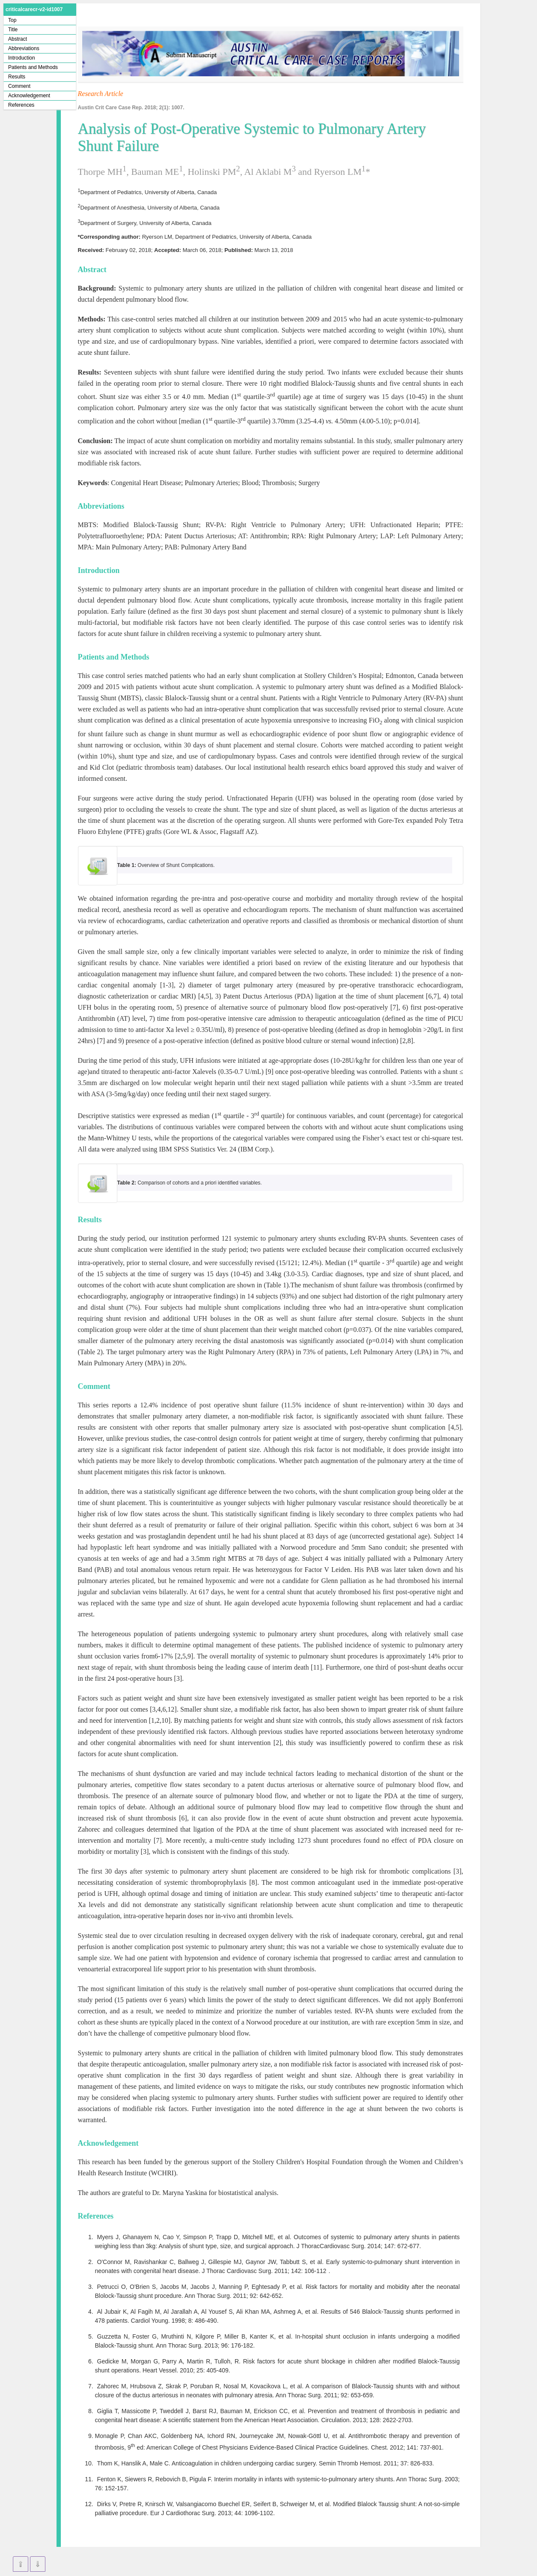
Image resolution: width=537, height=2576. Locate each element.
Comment (19, 86)
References (21, 105)
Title (13, 30)
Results (16, 77)
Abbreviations (23, 48)
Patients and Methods (33, 67)
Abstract (17, 39)
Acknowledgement (29, 96)
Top (12, 20)
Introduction (21, 58)
